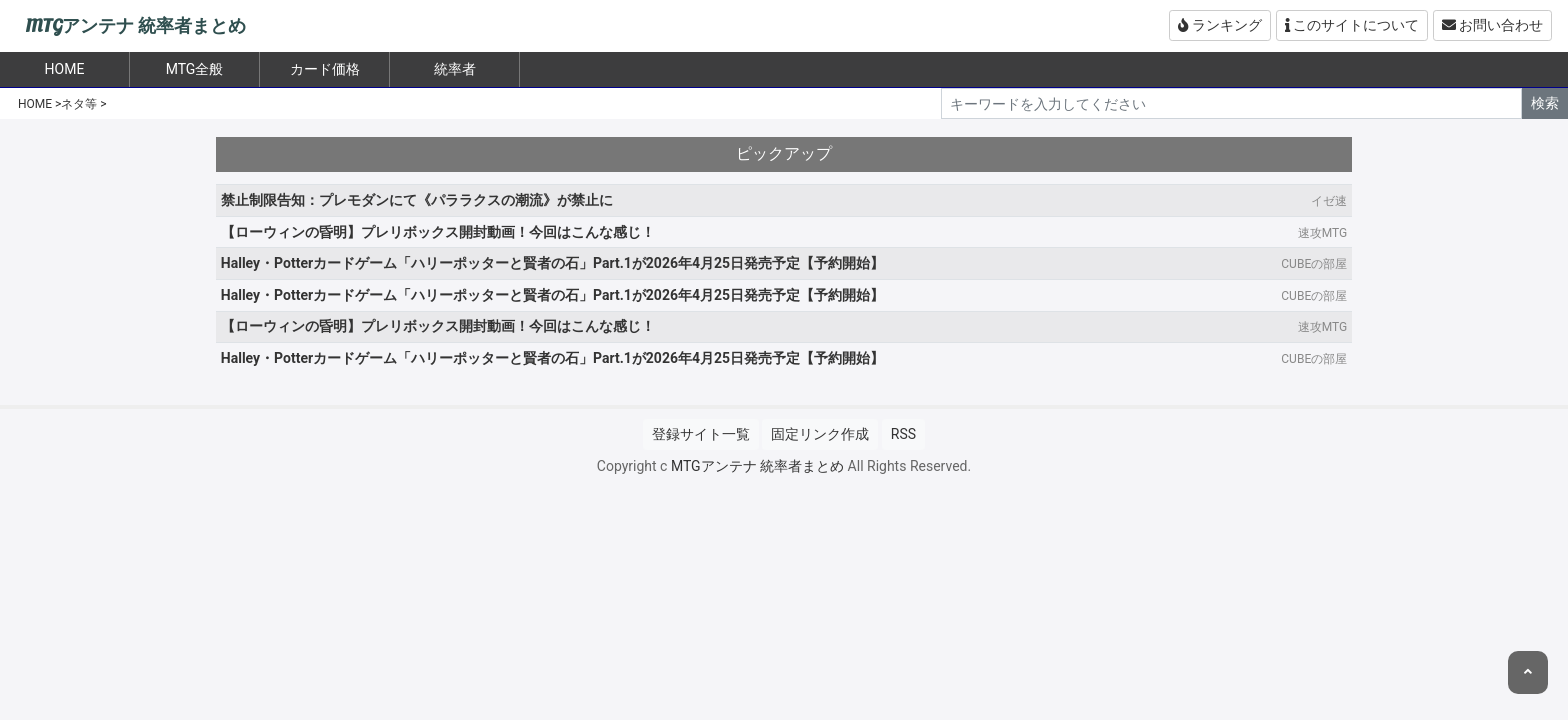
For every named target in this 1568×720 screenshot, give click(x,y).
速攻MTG (1322, 233)
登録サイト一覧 (701, 434)
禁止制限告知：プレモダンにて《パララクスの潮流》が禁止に (417, 200)
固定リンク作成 (820, 434)
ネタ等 (79, 104)
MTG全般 (195, 69)
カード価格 (325, 69)
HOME (35, 104)
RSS (903, 434)
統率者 (455, 69)
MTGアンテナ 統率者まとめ (135, 26)
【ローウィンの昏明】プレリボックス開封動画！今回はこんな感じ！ (438, 232)
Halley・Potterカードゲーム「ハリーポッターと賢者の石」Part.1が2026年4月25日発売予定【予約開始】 (552, 263)
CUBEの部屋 (1314, 264)
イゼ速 (1329, 201)
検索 (1545, 103)
